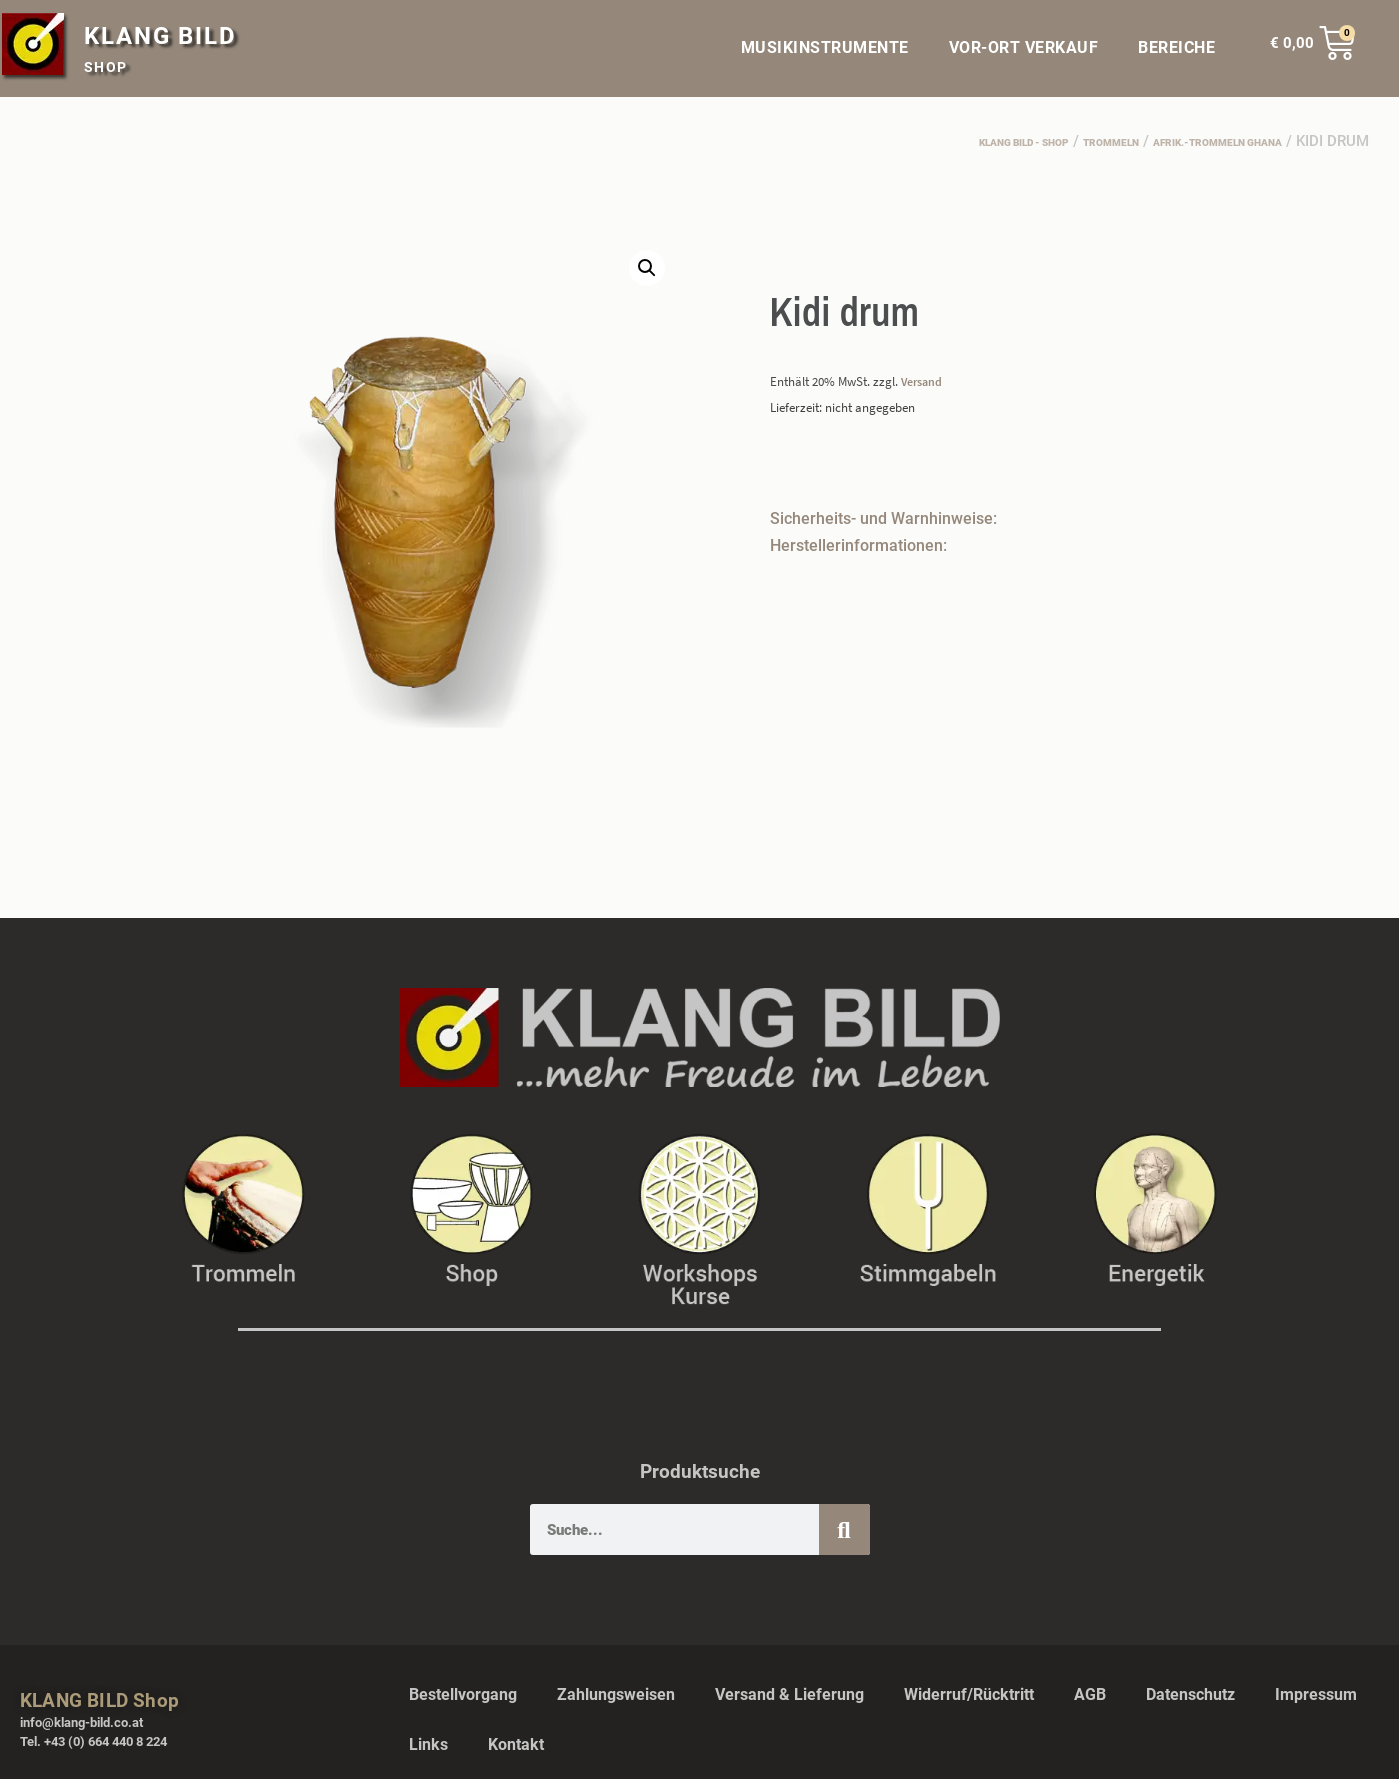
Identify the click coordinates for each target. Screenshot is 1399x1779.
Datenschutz (1190, 1693)
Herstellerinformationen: (858, 543)
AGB (1090, 1693)
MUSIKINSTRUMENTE (825, 47)
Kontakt (516, 1743)
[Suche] (844, 1528)
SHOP (106, 67)
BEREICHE (1181, 48)
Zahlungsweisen (616, 1693)
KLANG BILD (160, 36)
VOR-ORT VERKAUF (1024, 47)
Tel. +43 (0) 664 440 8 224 (93, 1740)
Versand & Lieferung (789, 1693)
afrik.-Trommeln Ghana (1185, 141)
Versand (924, 380)
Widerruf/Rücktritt (969, 1693)
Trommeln (1034, 141)
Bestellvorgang (463, 1693)
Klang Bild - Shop (908, 141)
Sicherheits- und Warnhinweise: (883, 516)
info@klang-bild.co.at (81, 1721)
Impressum (1316, 1693)
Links (428, 1743)
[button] (646, 269)
